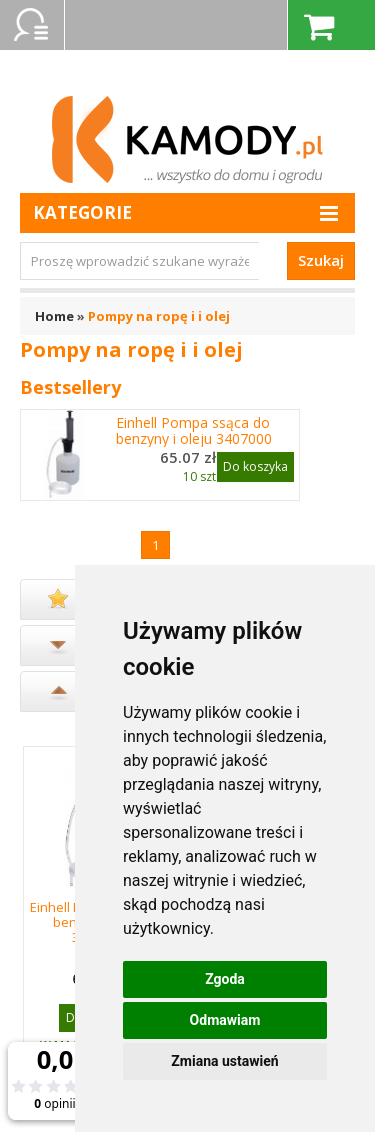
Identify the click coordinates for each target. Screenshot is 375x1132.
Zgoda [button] (225, 979)
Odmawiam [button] (225, 1020)
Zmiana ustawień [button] (224, 1061)
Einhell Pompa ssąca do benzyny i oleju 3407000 (194, 431)
